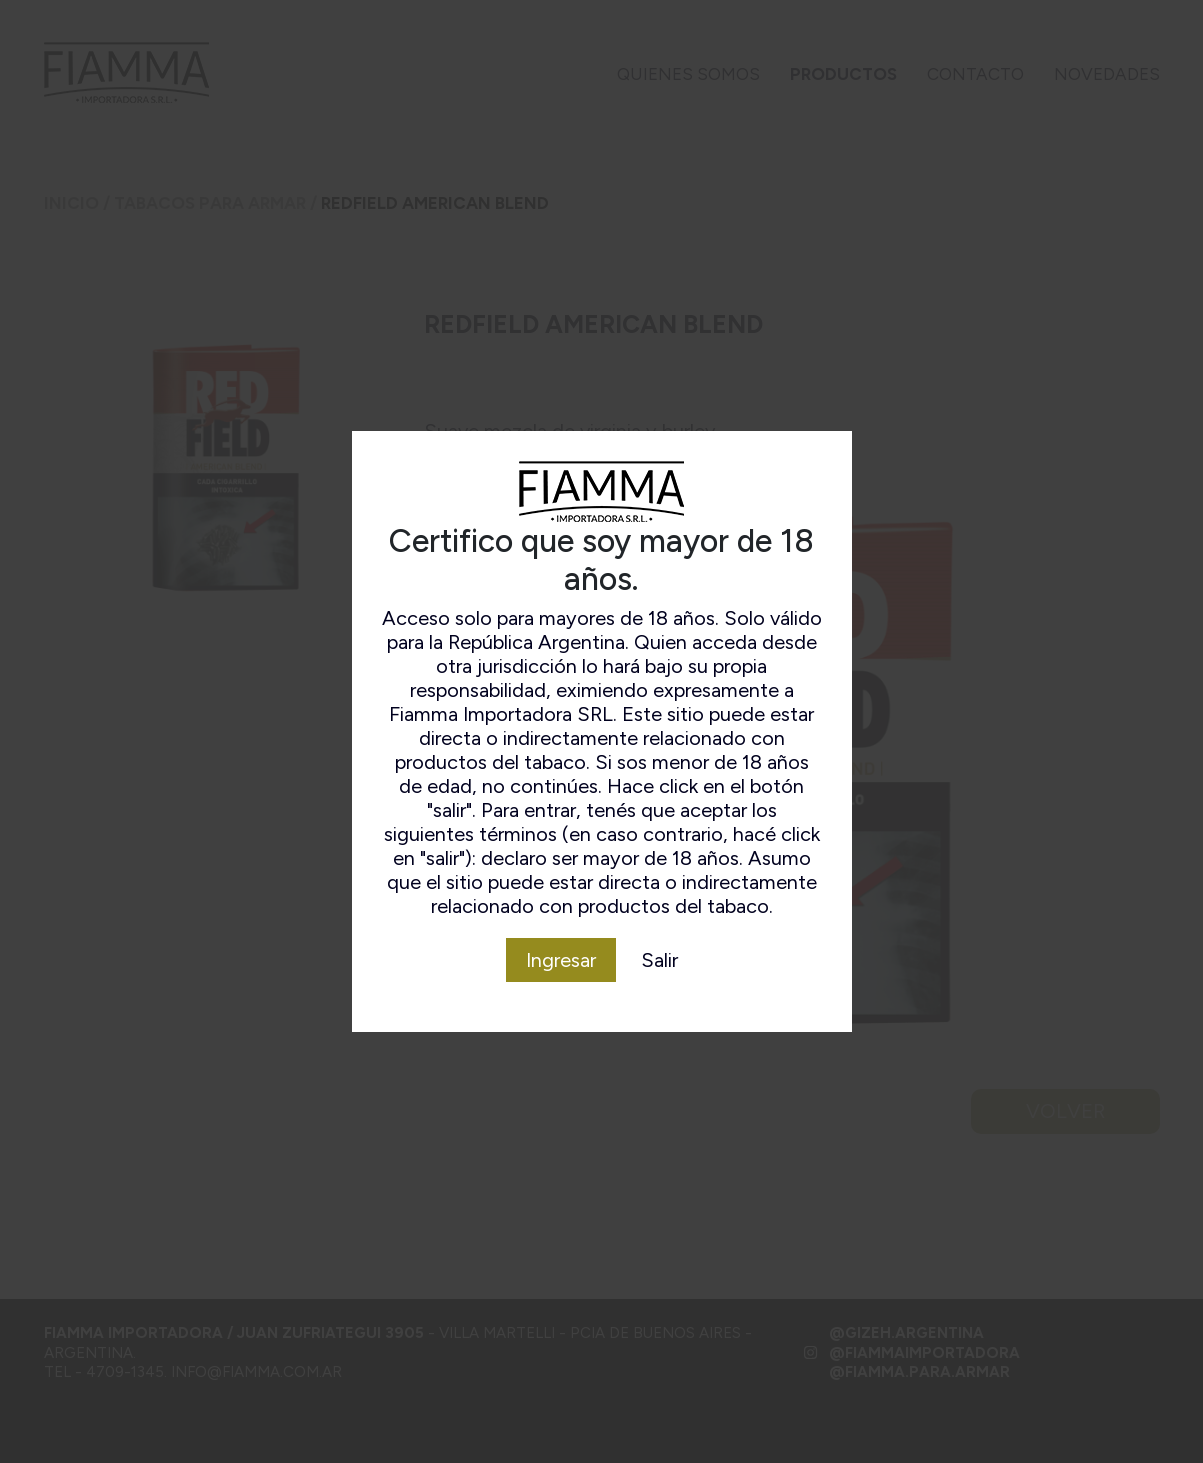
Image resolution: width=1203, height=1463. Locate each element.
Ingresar (561, 960)
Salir (659, 960)
